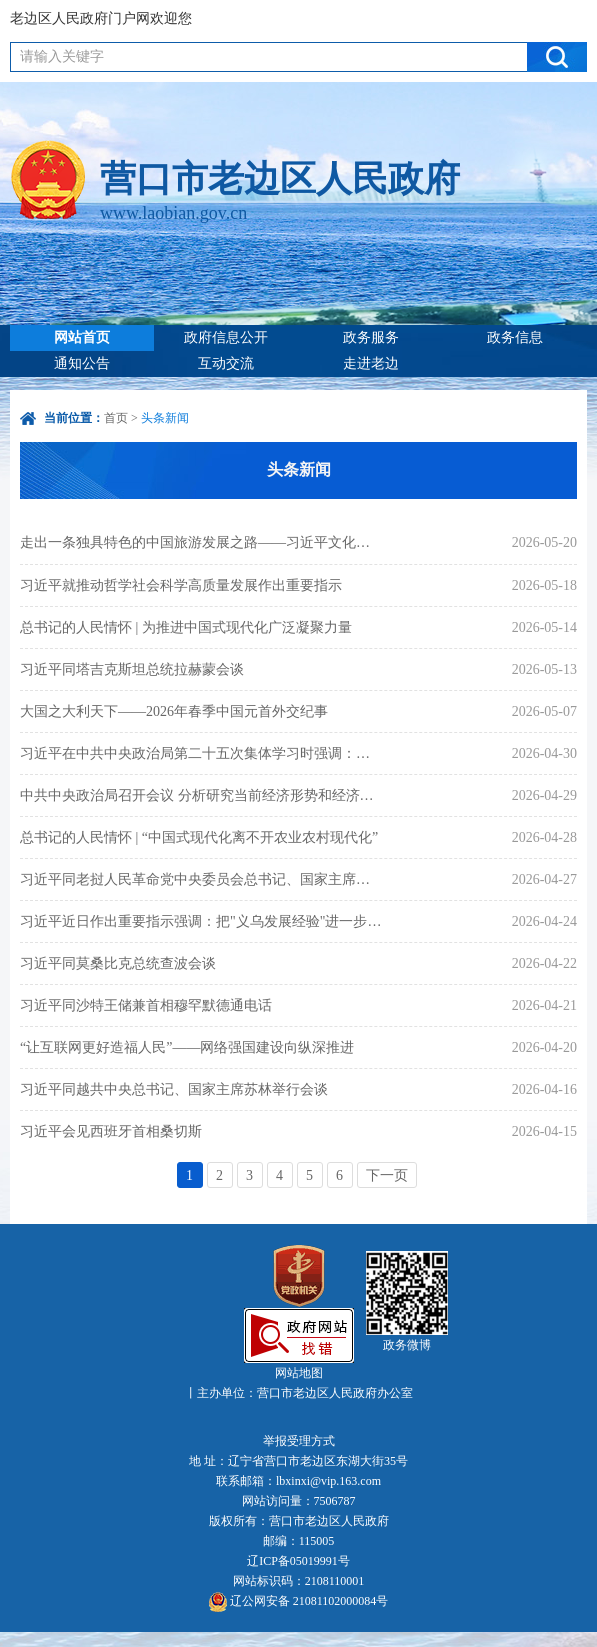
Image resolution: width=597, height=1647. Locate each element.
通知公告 (82, 363)
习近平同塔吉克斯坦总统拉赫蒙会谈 (132, 669)
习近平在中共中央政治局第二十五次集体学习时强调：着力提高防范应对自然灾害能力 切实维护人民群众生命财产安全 (201, 753)
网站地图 (299, 1373)
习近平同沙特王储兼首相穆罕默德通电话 (146, 1005)
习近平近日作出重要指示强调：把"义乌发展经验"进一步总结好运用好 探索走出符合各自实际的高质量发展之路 (201, 921)
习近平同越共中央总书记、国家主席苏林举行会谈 (174, 1089)
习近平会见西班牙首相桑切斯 (111, 1131)
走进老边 (371, 363)
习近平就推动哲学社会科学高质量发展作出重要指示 (181, 585)
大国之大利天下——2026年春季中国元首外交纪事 (174, 711)
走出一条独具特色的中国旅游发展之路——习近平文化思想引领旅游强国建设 (201, 542)
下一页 (387, 1175)
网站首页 (82, 337)
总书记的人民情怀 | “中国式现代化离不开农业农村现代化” (199, 837)
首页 (116, 418)
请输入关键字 (62, 56)
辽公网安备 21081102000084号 (299, 1602)
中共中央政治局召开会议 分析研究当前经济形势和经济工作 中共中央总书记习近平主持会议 (201, 795)
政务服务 (371, 337)
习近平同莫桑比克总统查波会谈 (118, 963)
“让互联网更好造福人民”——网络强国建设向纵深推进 (187, 1047)
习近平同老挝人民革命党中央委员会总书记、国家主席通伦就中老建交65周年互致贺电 (201, 879)
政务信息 (515, 337)
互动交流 (226, 363)
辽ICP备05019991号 (298, 1561)
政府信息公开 (226, 337)
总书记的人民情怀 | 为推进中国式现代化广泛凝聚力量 (186, 627)
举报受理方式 (299, 1441)
